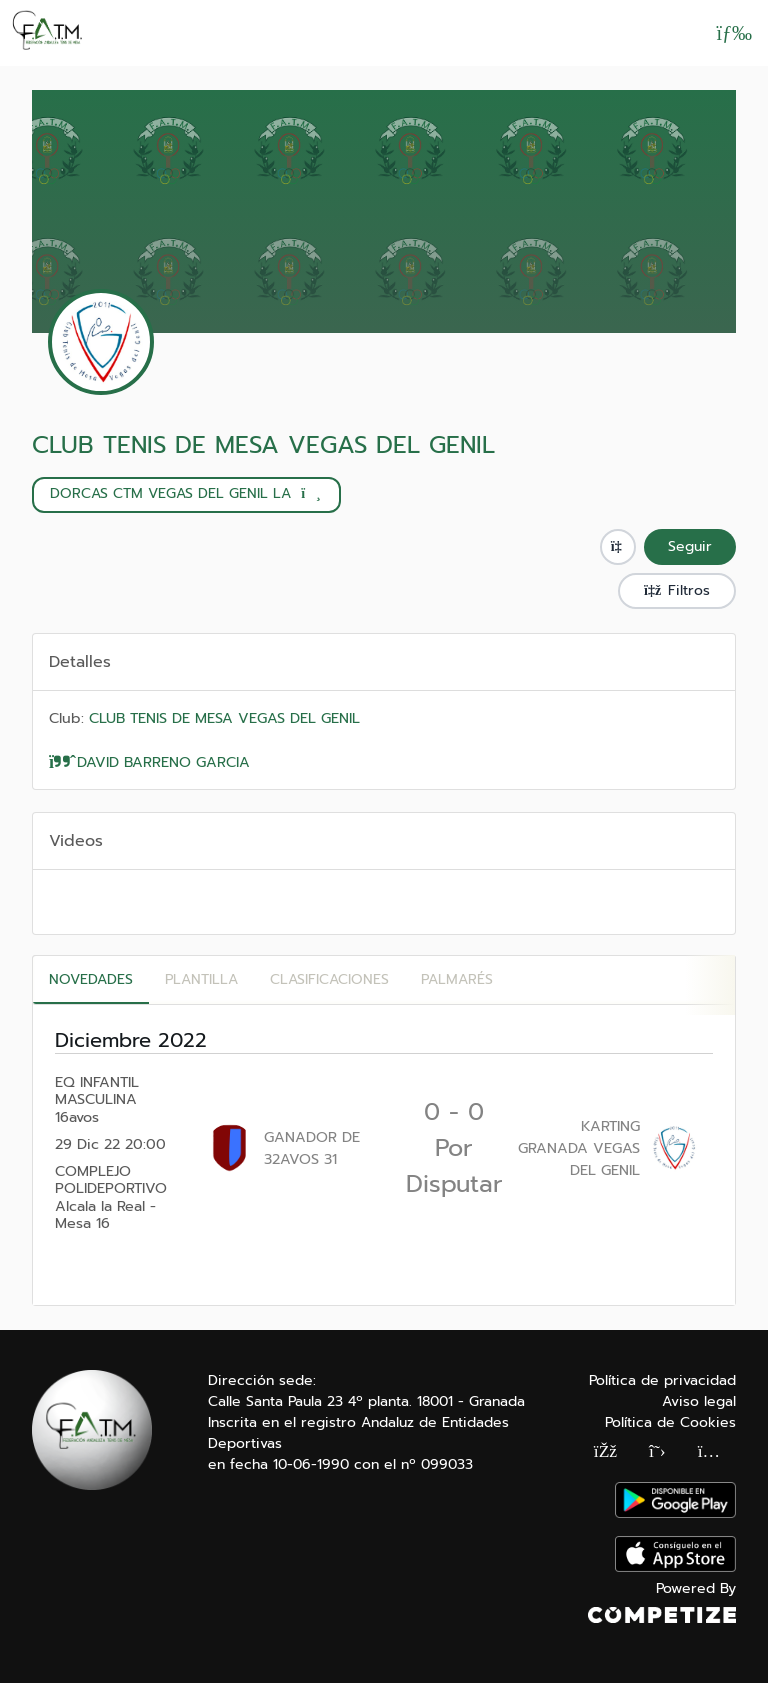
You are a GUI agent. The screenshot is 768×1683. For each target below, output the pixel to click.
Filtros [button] (677, 590)
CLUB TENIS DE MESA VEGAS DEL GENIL (263, 445)
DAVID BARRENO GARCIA (149, 762)
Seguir (690, 546)
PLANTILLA (201, 979)
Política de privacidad (662, 1380)
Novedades (91, 979)
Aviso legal (699, 1401)
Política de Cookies (670, 1422)
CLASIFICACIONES (329, 979)
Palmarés (457, 979)
